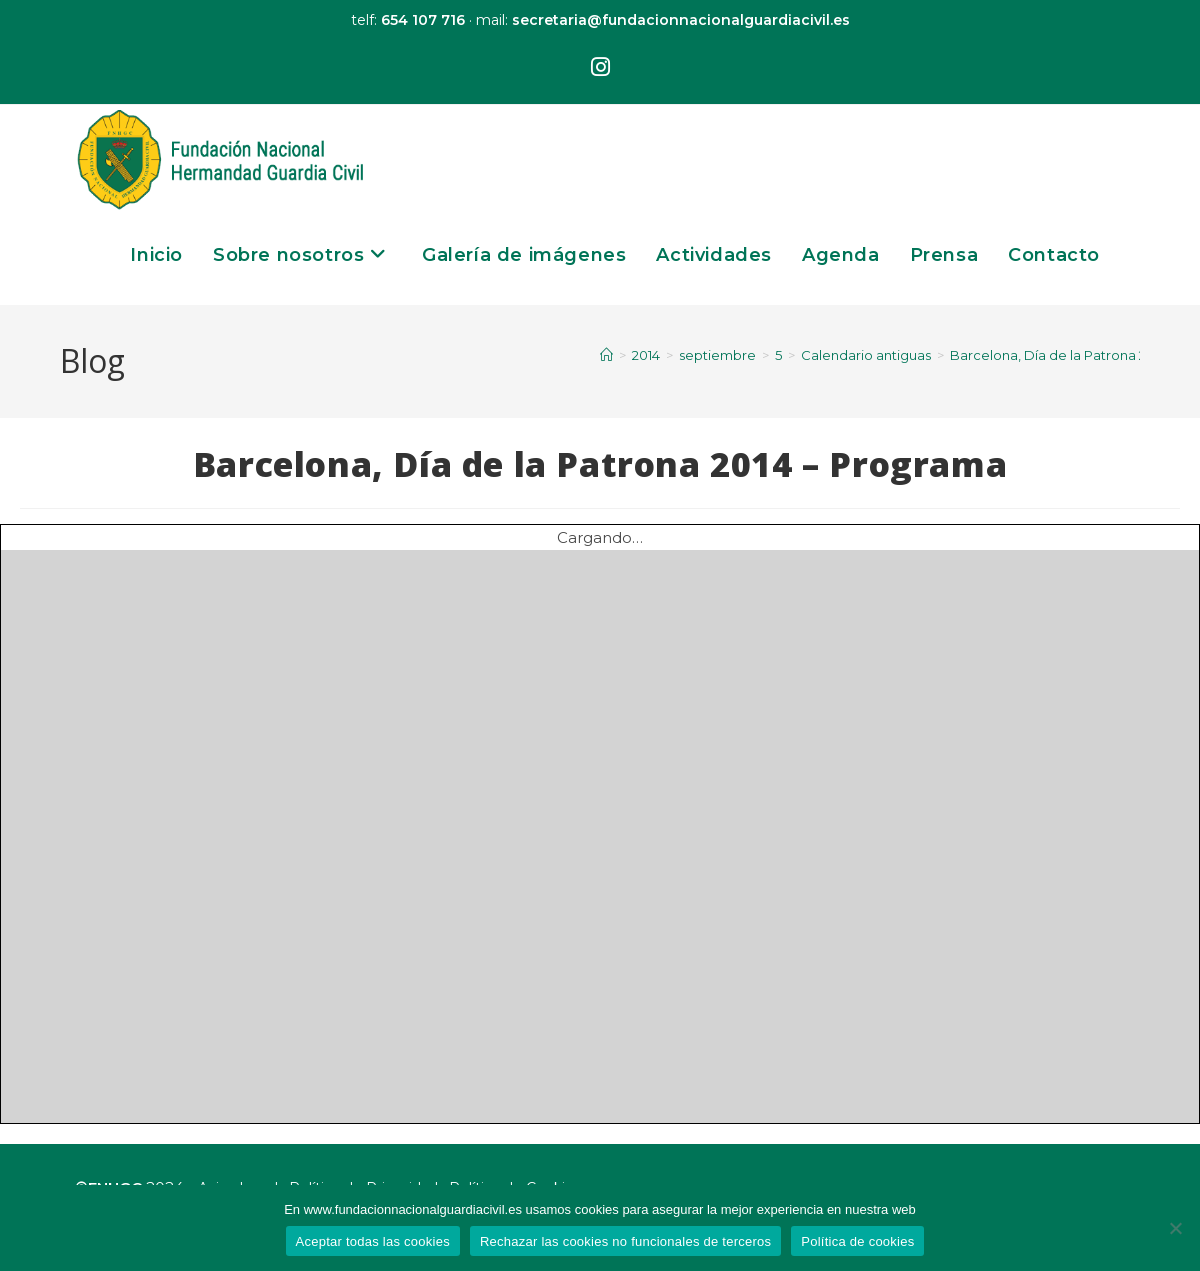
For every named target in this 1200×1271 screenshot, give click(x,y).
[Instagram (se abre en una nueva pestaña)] (600, 68)
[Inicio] (606, 355)
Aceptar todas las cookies (373, 1241)
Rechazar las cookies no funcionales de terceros (625, 1241)
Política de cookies (857, 1241)
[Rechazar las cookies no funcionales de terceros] (1175, 1228)
